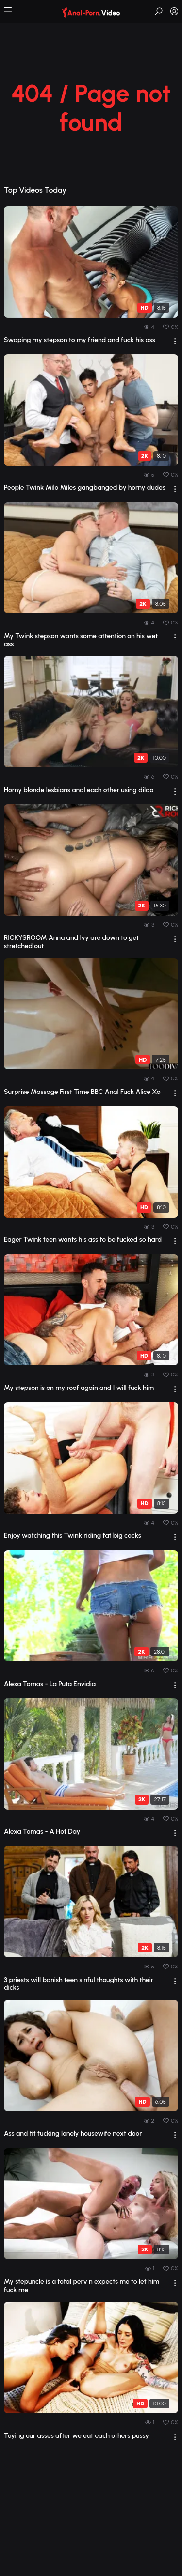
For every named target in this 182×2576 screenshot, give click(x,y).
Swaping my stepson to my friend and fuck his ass (79, 340)
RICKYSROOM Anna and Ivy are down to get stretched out (71, 942)
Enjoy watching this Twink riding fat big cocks (72, 1536)
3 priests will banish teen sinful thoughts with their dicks (78, 1984)
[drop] (175, 341)
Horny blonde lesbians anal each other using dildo (78, 790)
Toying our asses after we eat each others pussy (76, 2436)
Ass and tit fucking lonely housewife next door (73, 2134)
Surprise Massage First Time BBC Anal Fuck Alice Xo (82, 1092)
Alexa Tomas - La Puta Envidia (50, 1684)
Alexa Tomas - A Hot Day (42, 1832)
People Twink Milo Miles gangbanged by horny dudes (84, 488)
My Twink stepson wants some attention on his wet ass (81, 640)
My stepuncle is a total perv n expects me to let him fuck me (81, 2286)
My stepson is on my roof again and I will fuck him (79, 1388)
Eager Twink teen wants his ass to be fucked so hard (83, 1240)
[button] (8, 11)
